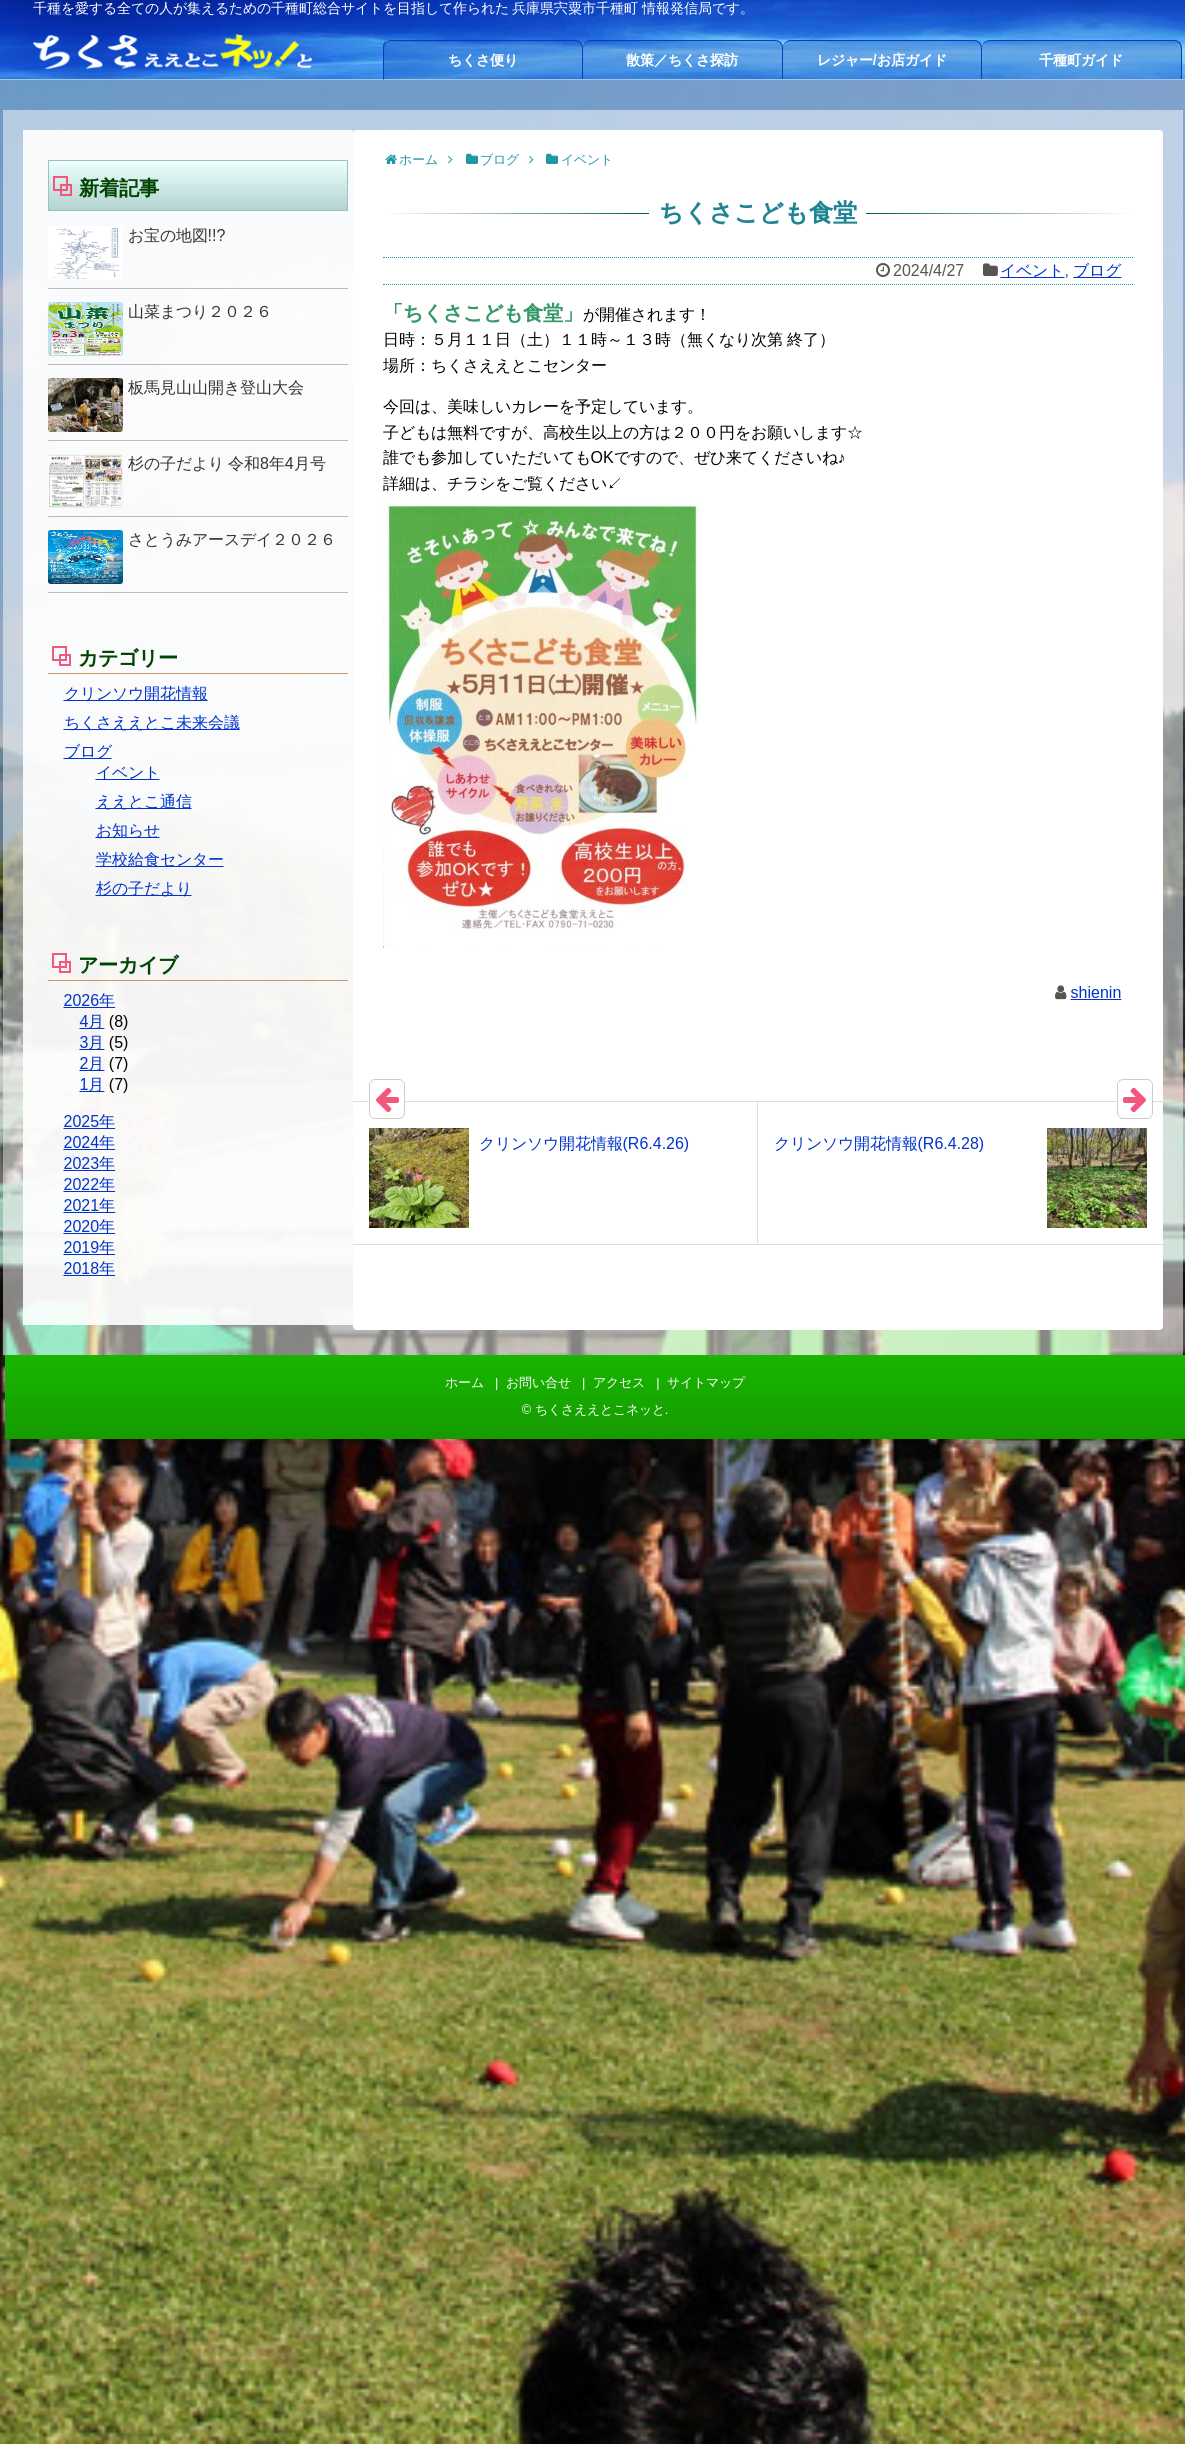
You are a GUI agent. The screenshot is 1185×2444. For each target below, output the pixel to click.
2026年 (90, 1000)
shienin (1096, 992)
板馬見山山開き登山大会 (216, 387)
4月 (92, 1021)
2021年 (90, 1205)
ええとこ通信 (144, 801)
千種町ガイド (1081, 60)
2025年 (90, 1121)
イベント (1032, 270)
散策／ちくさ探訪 (682, 60)
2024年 (90, 1142)
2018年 (90, 1268)
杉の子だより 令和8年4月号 (227, 463)
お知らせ (128, 830)
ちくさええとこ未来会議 (152, 722)
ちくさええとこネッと (600, 1409)
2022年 (90, 1184)
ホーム (464, 1382)
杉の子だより (144, 888)
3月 (92, 1042)
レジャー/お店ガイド (882, 60)
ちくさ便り (483, 60)
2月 (92, 1063)
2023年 (90, 1163)
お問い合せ (538, 1382)
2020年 (90, 1226)
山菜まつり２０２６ (200, 311)
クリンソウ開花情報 (136, 693)
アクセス (619, 1382)
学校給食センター (160, 859)
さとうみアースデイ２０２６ (232, 539)
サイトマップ (706, 1382)
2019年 (90, 1247)
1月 (92, 1084)
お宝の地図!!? (177, 235)
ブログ (1097, 270)
